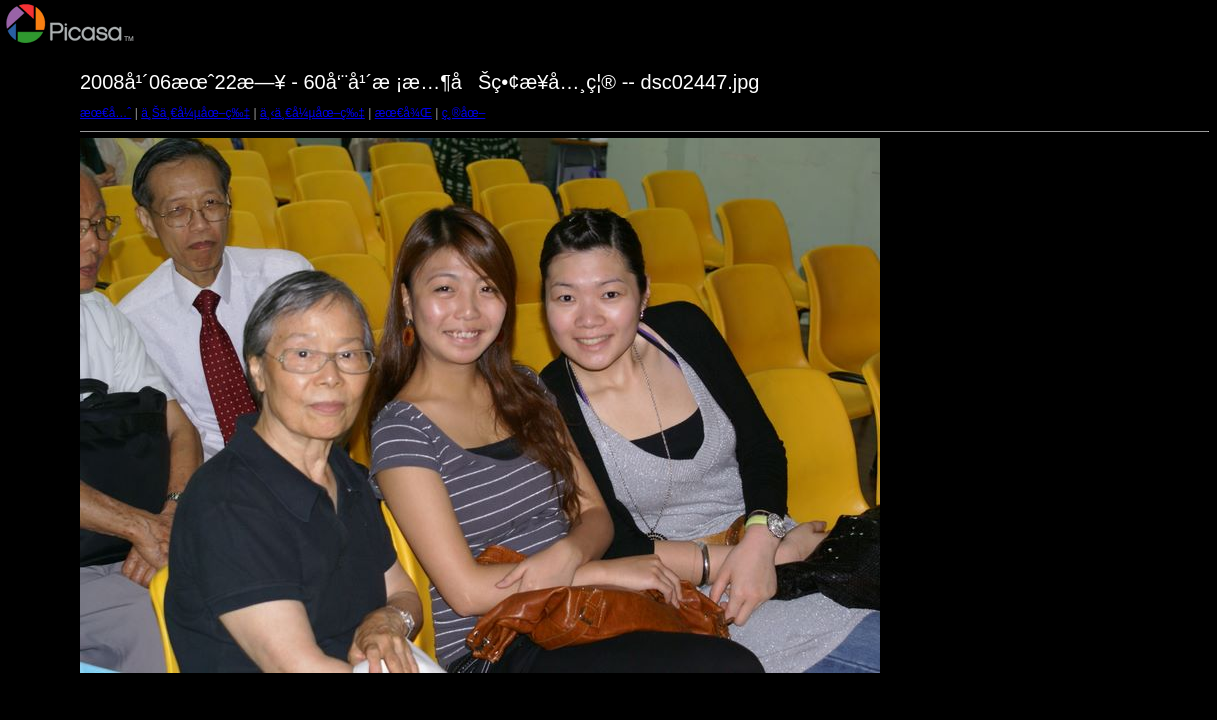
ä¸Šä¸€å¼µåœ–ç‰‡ (195, 113)
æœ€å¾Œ (403, 113)
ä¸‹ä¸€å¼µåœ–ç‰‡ (312, 113)
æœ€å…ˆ (105, 113)
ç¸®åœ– (464, 113)
